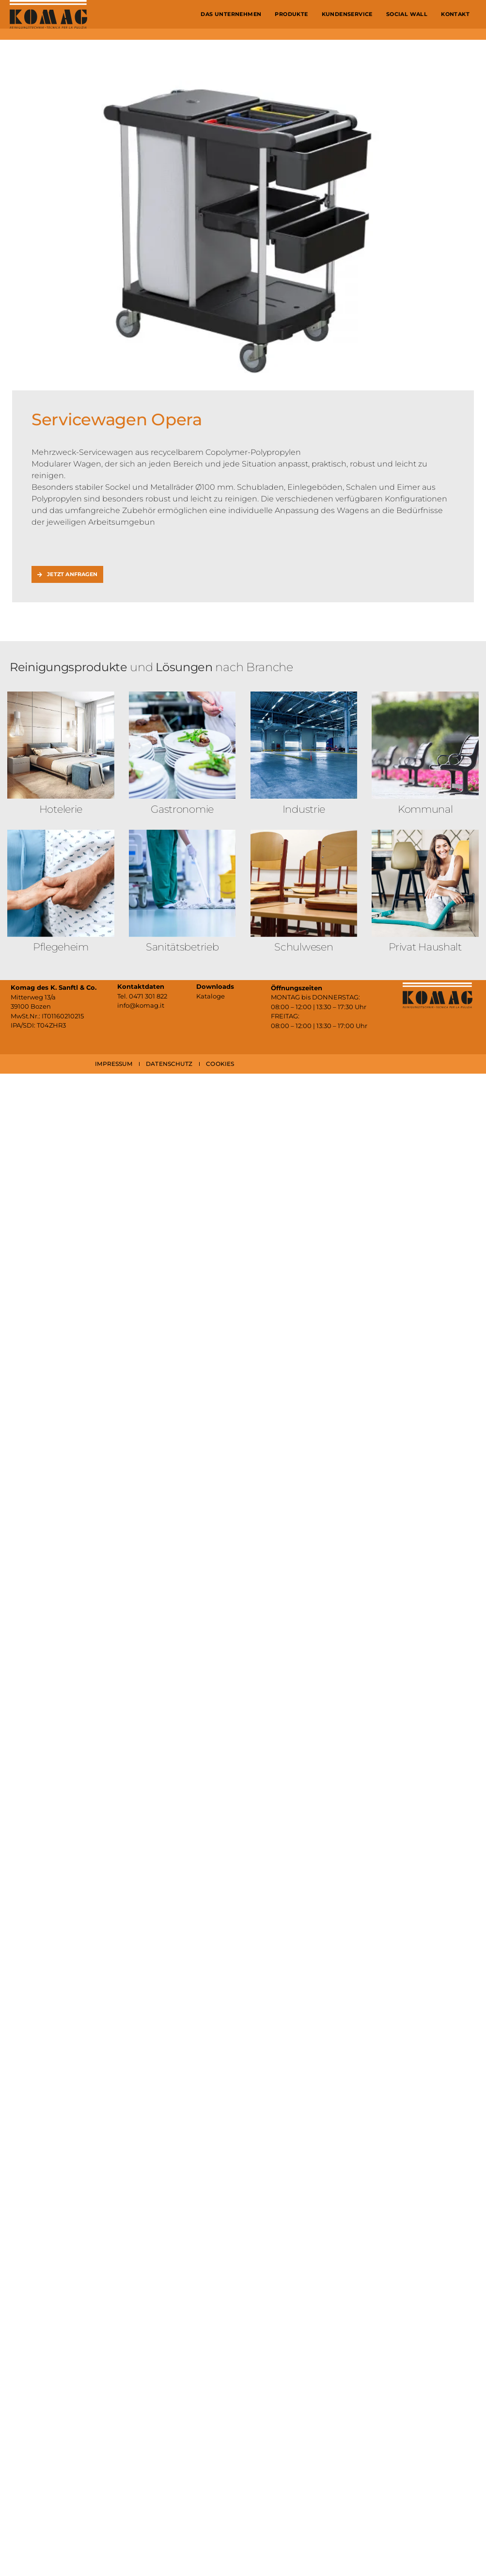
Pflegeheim (61, 947)
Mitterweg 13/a (33, 997)
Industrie (303, 809)
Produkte (291, 14)
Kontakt (455, 14)
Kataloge (210, 996)
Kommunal (425, 809)
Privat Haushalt (425, 947)
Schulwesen (303, 947)
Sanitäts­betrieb (182, 947)
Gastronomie (182, 809)
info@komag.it (140, 1005)
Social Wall (406, 14)
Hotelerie (60, 809)
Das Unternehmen (231, 14)
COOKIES (220, 1063)
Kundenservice (347, 14)
